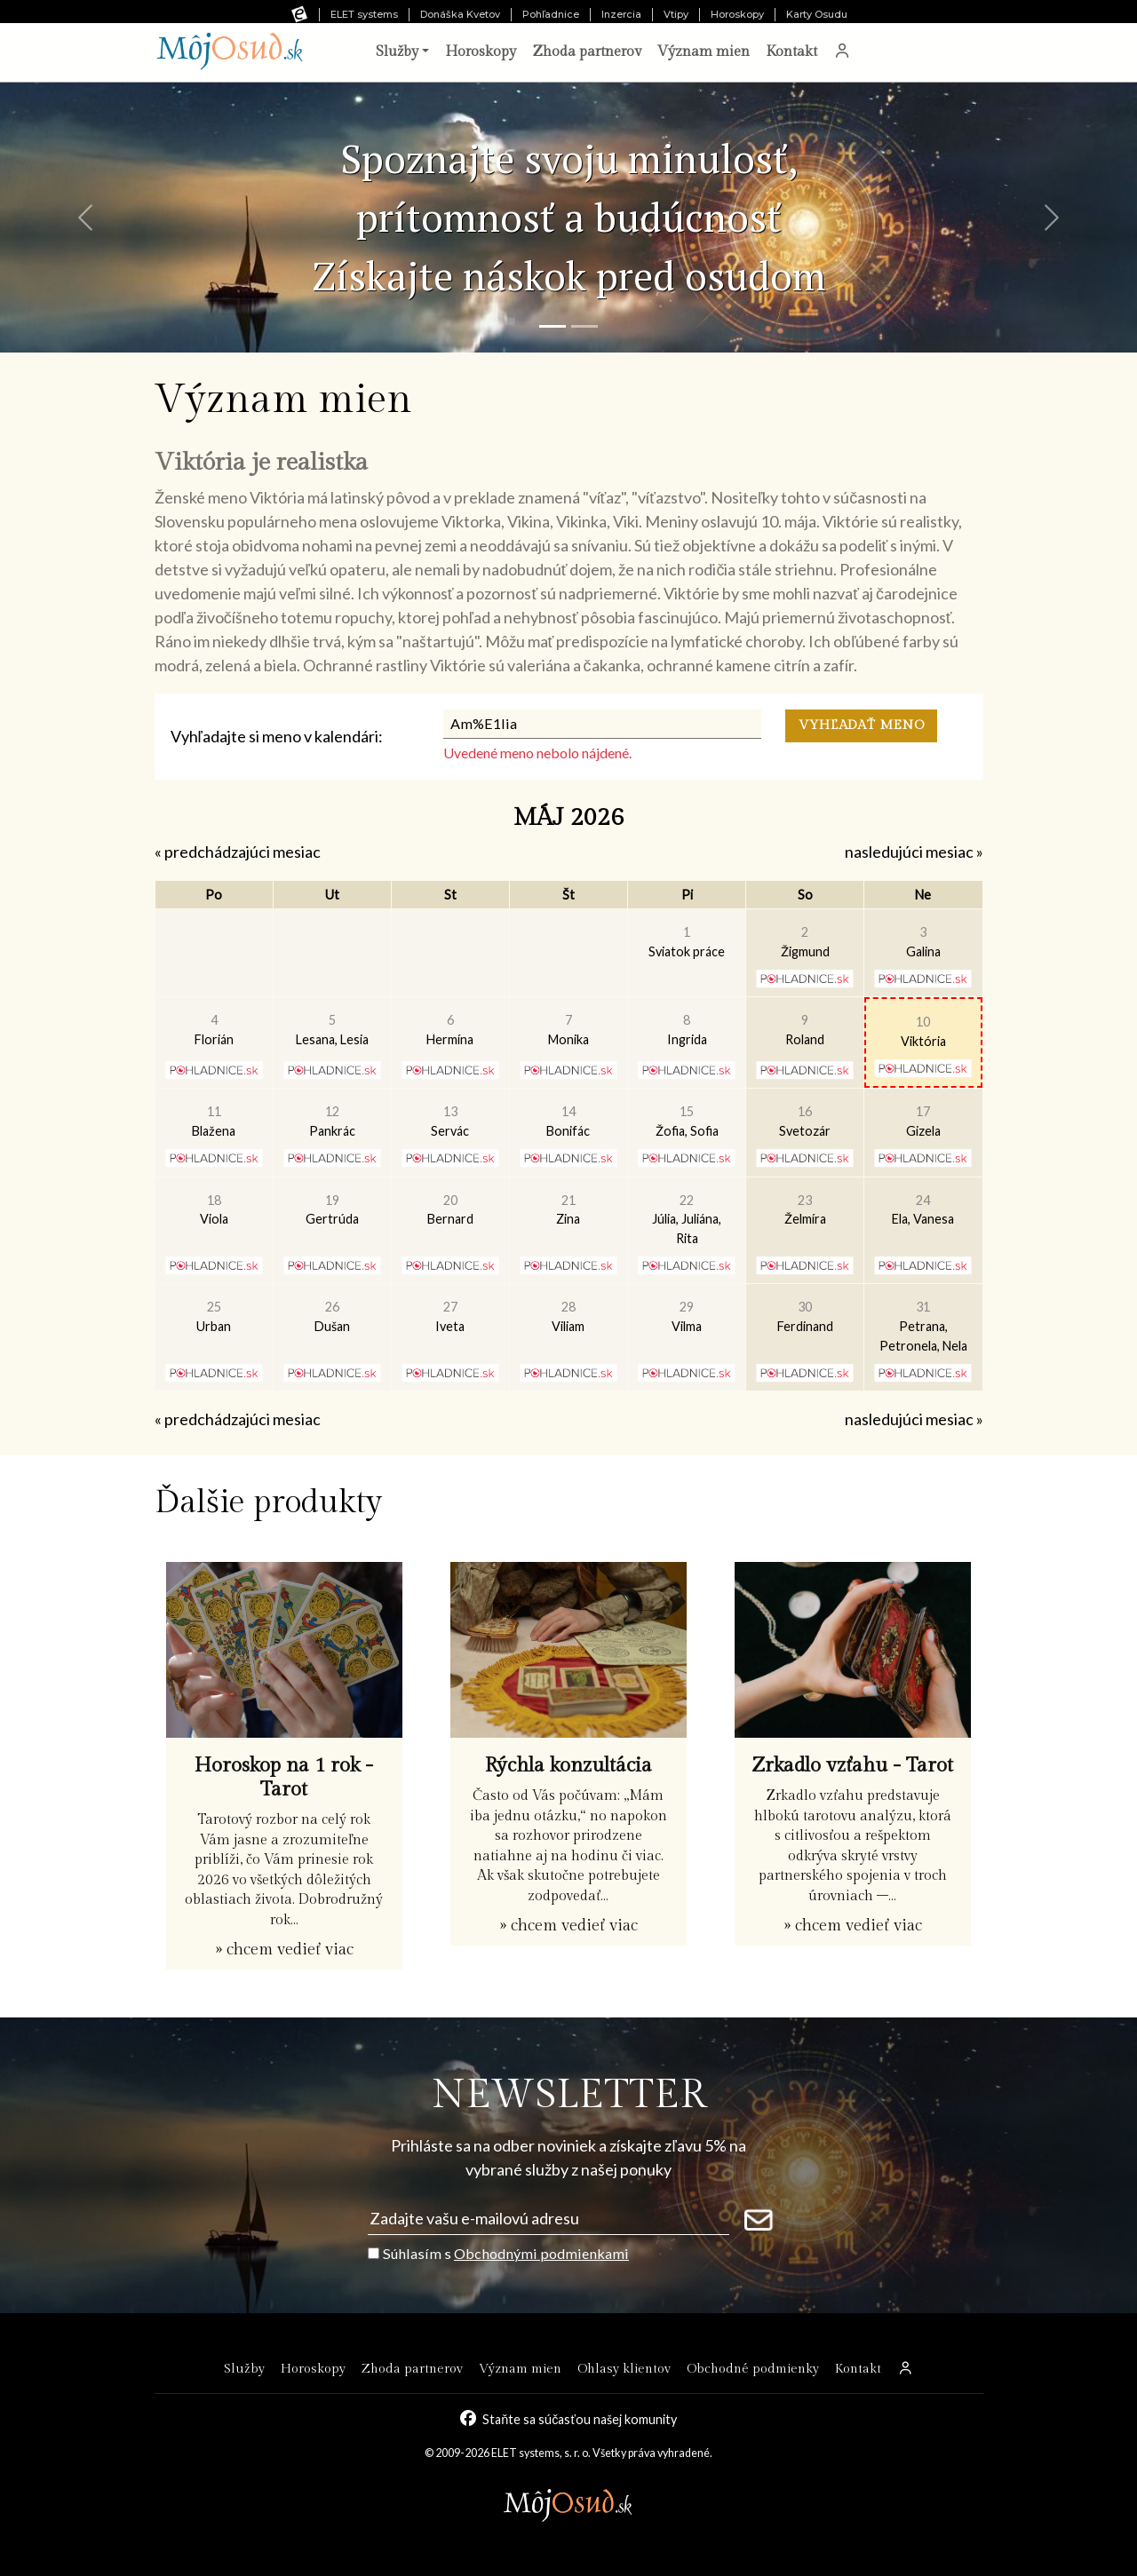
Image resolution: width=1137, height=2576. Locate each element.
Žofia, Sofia (687, 1121)
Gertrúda (332, 1210)
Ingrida (687, 1029)
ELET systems (364, 14)
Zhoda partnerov (586, 52)
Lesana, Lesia (332, 1029)
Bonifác (568, 1121)
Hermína (449, 1029)
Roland (804, 1029)
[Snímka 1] (552, 326)
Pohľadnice (550, 14)
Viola (214, 1210)
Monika (568, 1029)
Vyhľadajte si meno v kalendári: (277, 736)
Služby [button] (397, 52)
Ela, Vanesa (923, 1210)
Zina (568, 1210)
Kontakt (791, 52)
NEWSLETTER (569, 2095)
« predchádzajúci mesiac (238, 851)
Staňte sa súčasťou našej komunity (579, 2419)
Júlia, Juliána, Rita (686, 1219)
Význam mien (703, 52)
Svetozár (805, 1121)
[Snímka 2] (584, 326)
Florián (214, 1029)
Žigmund (805, 941)
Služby (244, 2368)
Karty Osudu (816, 14)
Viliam (568, 1316)
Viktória (923, 1031)
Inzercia (621, 14)
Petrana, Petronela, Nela (923, 1325)
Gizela (923, 1121)
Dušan (332, 1316)
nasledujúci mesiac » (914, 851)
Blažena (213, 1121)
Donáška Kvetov (460, 14)
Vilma (687, 1316)
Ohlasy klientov (624, 2368)
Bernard (450, 1210)
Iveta (450, 1316)
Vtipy (676, 14)
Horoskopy (737, 14)
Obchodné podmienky (753, 2368)
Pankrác (332, 1121)
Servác (450, 1121)
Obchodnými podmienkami (541, 2253)
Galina (923, 941)
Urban (213, 1316)
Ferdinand (805, 1316)
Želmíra (805, 1210)
